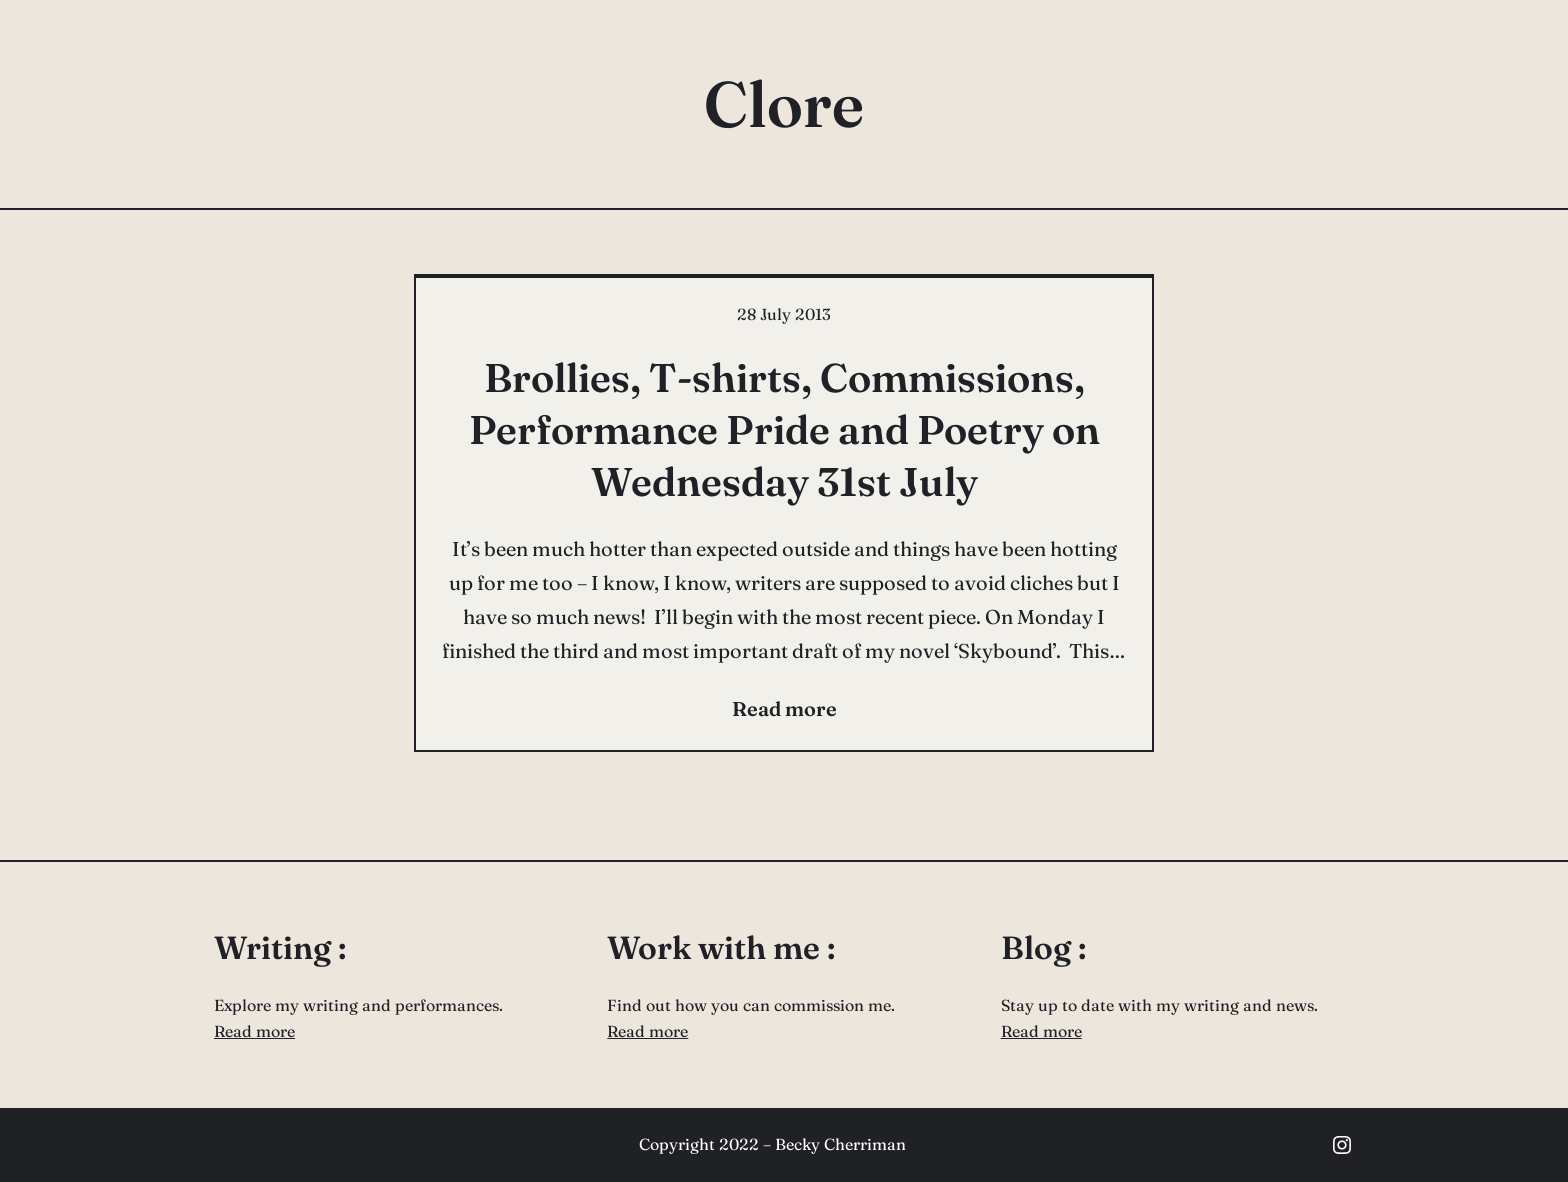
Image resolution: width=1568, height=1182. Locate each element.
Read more (254, 1031)
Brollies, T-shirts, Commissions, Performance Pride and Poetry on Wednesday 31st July (784, 429)
